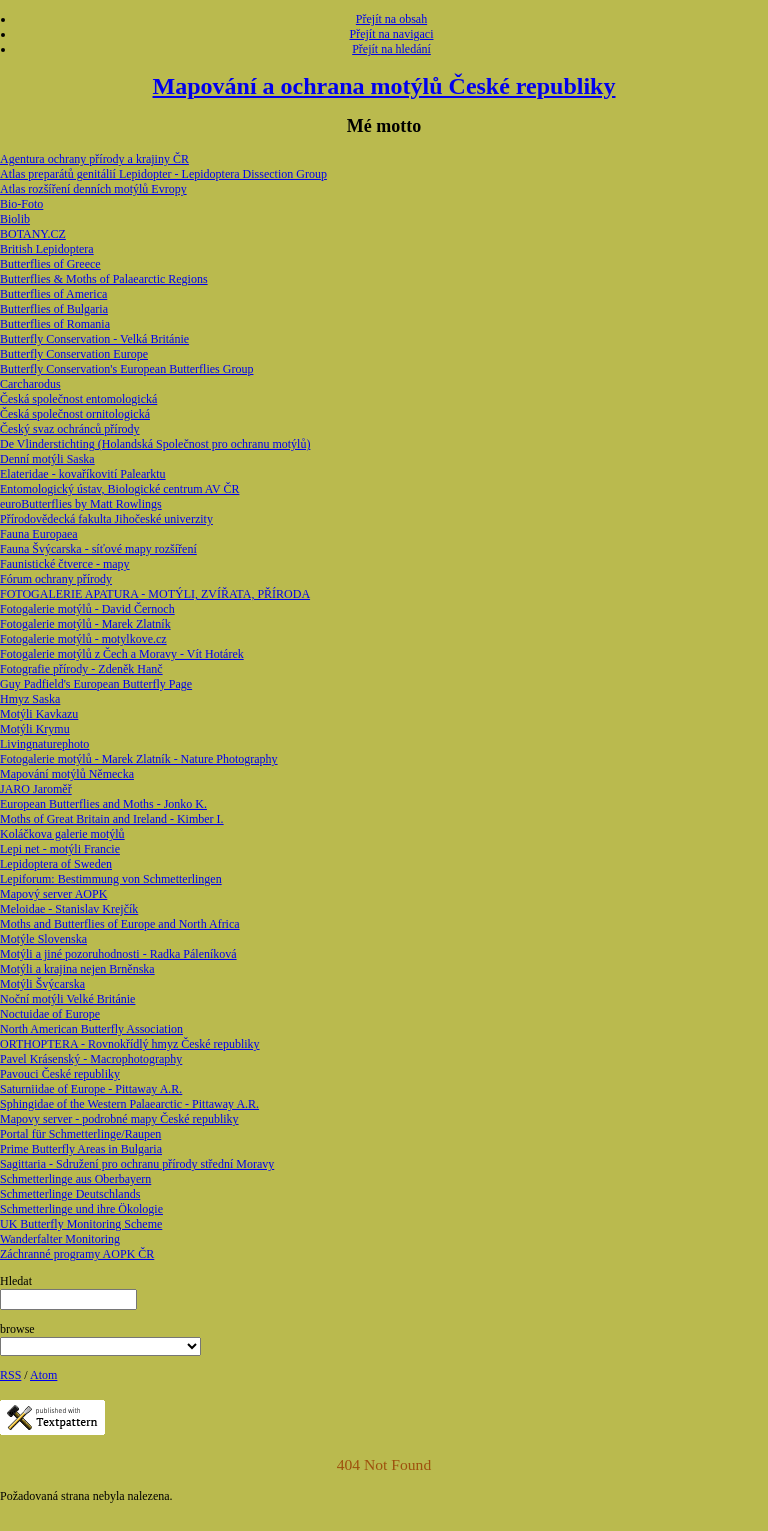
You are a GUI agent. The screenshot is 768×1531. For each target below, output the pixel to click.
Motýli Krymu (35, 729)
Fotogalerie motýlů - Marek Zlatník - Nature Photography (139, 759)
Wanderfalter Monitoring (60, 1239)
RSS (10, 1375)
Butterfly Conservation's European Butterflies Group (126, 369)
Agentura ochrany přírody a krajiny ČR (94, 159)
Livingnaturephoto (44, 744)
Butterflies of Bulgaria (54, 309)
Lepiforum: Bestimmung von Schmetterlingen (111, 879)
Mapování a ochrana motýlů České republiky (384, 86)
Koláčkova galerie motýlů (62, 834)
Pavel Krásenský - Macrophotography (91, 1059)
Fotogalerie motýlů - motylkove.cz (83, 639)
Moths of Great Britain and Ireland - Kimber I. (112, 819)
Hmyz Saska (30, 699)
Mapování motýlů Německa (67, 774)
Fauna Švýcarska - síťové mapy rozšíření (98, 549)
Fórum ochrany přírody (56, 579)
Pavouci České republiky (60, 1074)
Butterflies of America (53, 294)
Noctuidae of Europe (50, 1014)
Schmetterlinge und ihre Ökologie (81, 1209)
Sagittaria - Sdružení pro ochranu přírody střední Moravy (137, 1164)
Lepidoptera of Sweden (56, 864)
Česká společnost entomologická (78, 399)
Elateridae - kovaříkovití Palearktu (83, 474)
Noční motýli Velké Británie (67, 999)
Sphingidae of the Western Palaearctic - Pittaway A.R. (129, 1104)
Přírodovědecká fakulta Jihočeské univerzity (106, 519)
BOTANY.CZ (33, 234)
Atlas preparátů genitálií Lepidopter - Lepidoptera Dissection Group (163, 174)
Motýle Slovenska (43, 939)
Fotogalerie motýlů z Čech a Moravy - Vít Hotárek (122, 654)
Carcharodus (30, 384)
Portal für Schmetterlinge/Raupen (80, 1134)
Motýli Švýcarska (42, 984)
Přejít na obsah (391, 19)
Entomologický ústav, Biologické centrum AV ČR (119, 489)
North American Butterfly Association (91, 1029)
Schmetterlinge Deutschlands (70, 1194)
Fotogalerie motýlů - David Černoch (87, 609)
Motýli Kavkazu (39, 714)
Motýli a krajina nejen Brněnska (77, 969)
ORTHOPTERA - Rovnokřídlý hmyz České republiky (130, 1044)
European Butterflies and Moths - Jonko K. (103, 804)
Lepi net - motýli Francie (60, 849)
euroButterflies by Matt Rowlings (81, 504)
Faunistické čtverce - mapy (65, 564)
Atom (43, 1375)
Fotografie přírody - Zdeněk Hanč (81, 669)
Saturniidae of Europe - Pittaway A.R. (91, 1089)
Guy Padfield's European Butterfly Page (96, 684)
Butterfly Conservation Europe (74, 354)
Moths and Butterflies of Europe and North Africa (120, 924)
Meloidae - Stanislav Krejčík (69, 909)
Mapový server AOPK (53, 894)
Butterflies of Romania (55, 324)
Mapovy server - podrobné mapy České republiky (119, 1119)
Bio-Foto (21, 204)
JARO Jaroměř (36, 789)
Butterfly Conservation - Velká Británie (94, 339)
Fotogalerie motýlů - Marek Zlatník (85, 624)
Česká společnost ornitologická (75, 414)
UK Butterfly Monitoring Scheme (81, 1224)
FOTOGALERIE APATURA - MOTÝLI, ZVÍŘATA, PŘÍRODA (155, 594)
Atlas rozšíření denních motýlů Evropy (93, 189)
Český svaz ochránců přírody (70, 429)
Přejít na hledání (391, 49)
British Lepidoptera (47, 249)
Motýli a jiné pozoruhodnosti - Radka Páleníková (118, 954)
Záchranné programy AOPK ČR (77, 1254)
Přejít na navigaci (392, 34)
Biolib (15, 219)
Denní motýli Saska (47, 459)
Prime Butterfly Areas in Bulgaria (81, 1149)
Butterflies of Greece (50, 264)
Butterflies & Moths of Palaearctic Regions (104, 279)
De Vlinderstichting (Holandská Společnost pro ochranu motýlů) (155, 444)
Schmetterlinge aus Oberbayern (75, 1179)
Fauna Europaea (39, 534)
